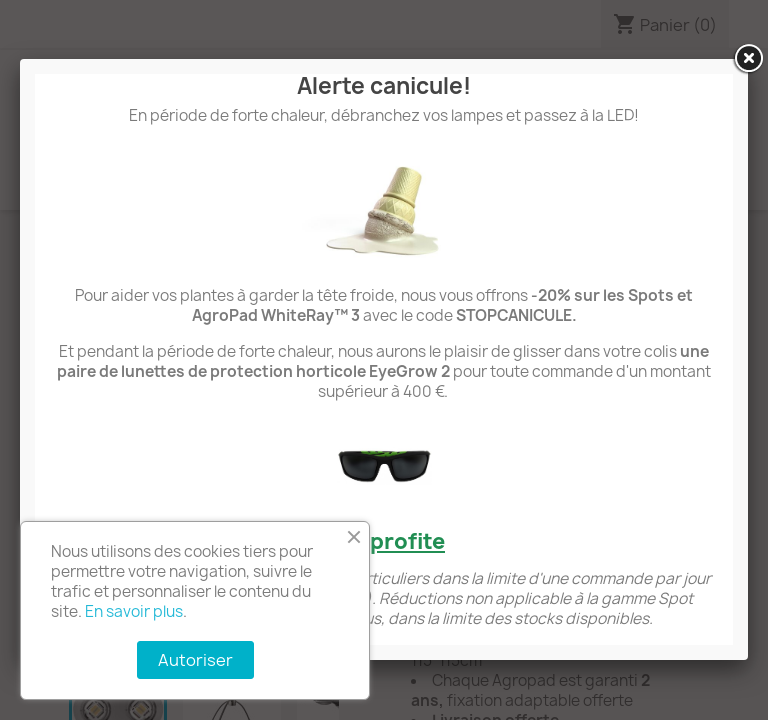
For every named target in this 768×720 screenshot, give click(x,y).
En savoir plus (134, 611)
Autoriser (195, 660)
